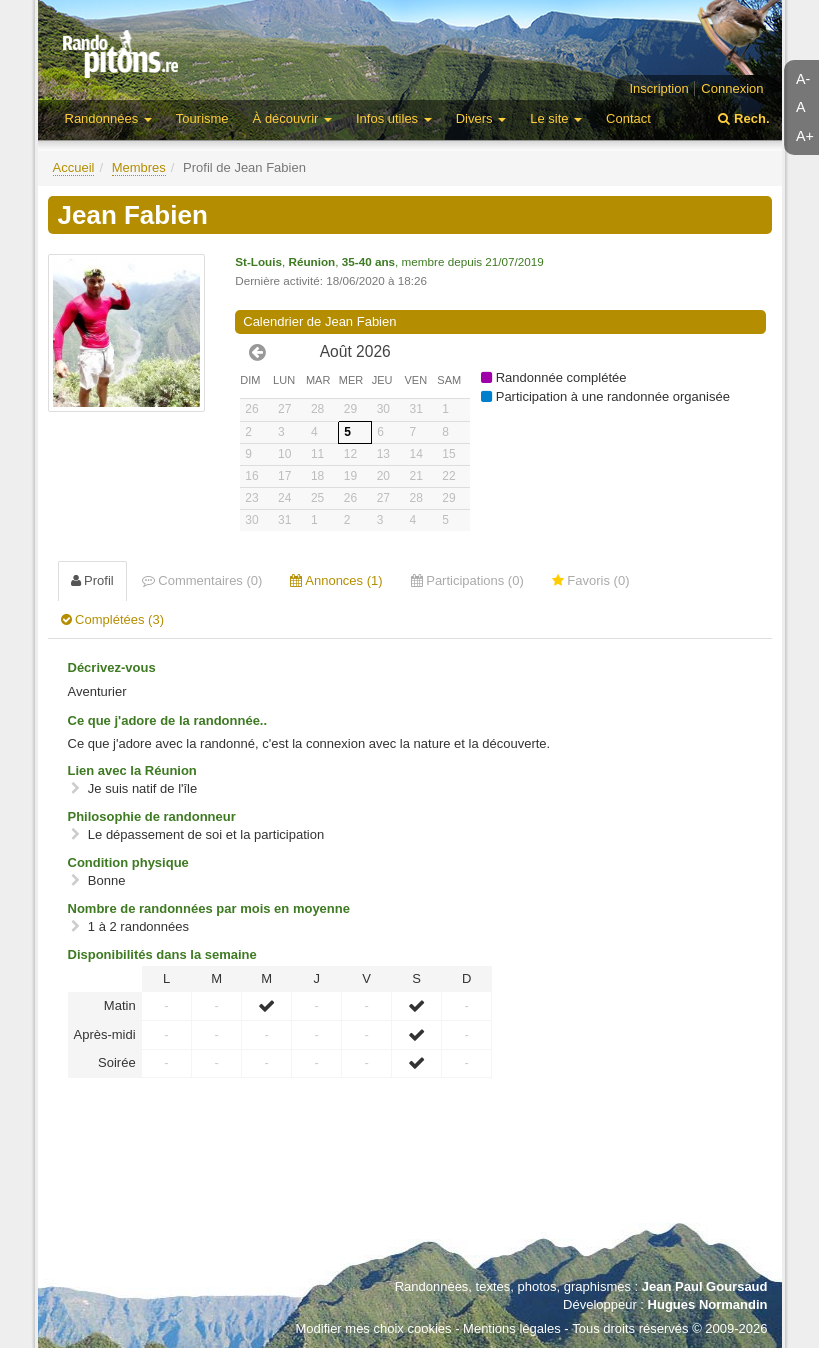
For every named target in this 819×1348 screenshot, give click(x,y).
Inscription (658, 88)
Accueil (74, 167)
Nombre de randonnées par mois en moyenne (209, 908)
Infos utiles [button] (394, 118)
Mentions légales (512, 1328)
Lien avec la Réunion (132, 770)
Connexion (732, 88)
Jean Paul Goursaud (705, 1286)
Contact (628, 118)
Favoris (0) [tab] (591, 580)
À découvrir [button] (292, 118)
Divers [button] (481, 118)
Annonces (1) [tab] (336, 580)
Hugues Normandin (708, 1304)
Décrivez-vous (112, 667)
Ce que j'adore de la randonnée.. (168, 720)
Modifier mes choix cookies (373, 1328)
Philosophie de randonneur (152, 816)
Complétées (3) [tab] (112, 619)
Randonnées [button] (108, 118)
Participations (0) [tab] (467, 580)
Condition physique (128, 862)
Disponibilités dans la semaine (162, 954)
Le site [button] (556, 118)
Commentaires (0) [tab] (202, 580)
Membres (139, 167)
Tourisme (202, 118)
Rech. (743, 118)
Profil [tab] (92, 580)
